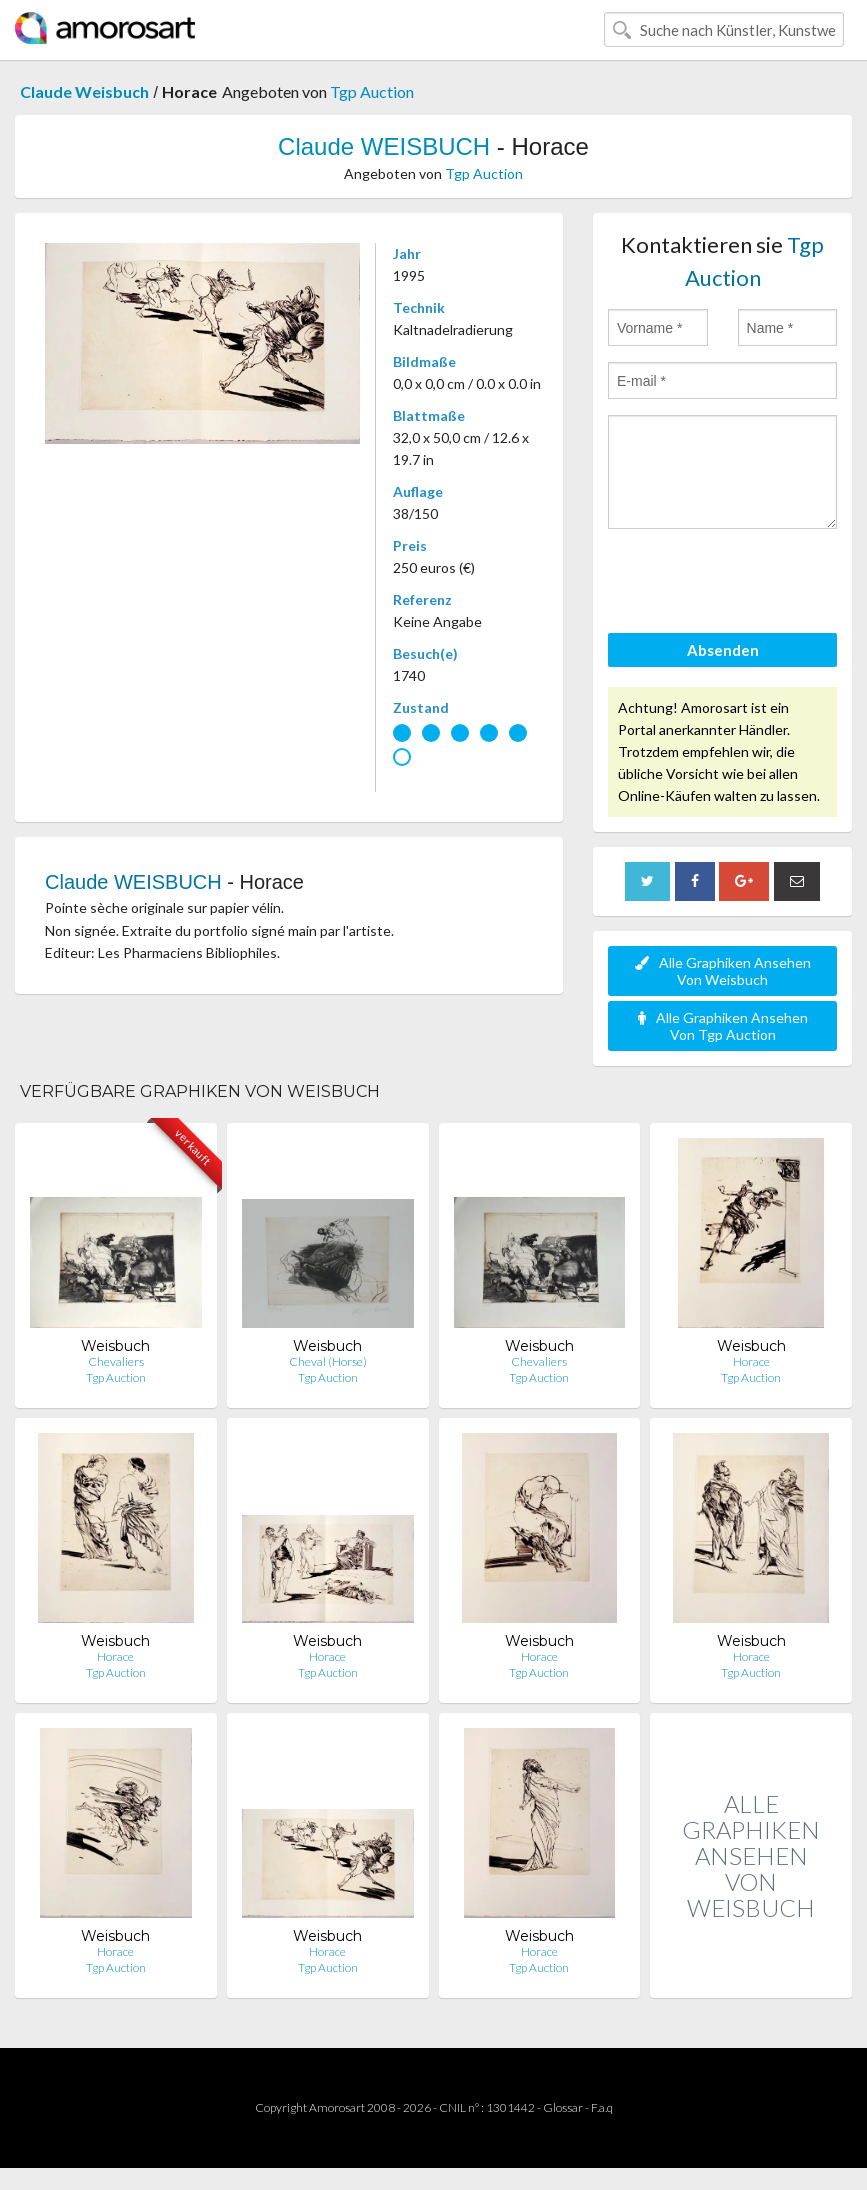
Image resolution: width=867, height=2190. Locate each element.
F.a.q (602, 2107)
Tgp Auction (372, 91)
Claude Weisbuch (84, 91)
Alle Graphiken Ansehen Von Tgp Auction (723, 1026)
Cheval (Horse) (328, 1361)
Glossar (563, 2107)
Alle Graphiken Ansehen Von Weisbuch (723, 971)
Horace (751, 1361)
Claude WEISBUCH (384, 146)
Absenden (723, 650)
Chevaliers (116, 1361)
